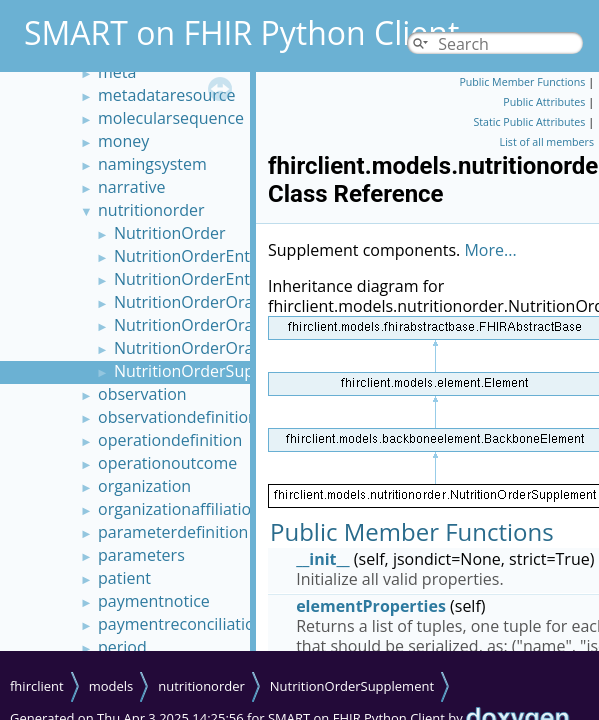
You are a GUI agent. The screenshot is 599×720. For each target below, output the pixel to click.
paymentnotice (154, 601)
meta (117, 72)
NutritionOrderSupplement (215, 371)
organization (144, 486)
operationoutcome (167, 463)
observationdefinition (178, 417)
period (122, 647)
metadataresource (166, 95)
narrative (131, 187)
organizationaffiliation (179, 509)
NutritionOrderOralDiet (201, 302)
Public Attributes (544, 102)
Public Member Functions (522, 82)
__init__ (323, 559)
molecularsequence (171, 118)
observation (142, 394)
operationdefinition (170, 440)
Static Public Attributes (529, 122)
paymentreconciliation (181, 624)
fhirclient (37, 686)
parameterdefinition (173, 532)
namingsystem (152, 164)
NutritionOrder (170, 233)
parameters (141, 555)
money (123, 141)
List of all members (547, 142)
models (111, 686)
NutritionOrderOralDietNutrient (232, 325)
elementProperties (371, 606)
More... (490, 250)
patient (124, 578)
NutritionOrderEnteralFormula (227, 256)
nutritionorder (151, 210)
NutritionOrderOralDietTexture (229, 348)
